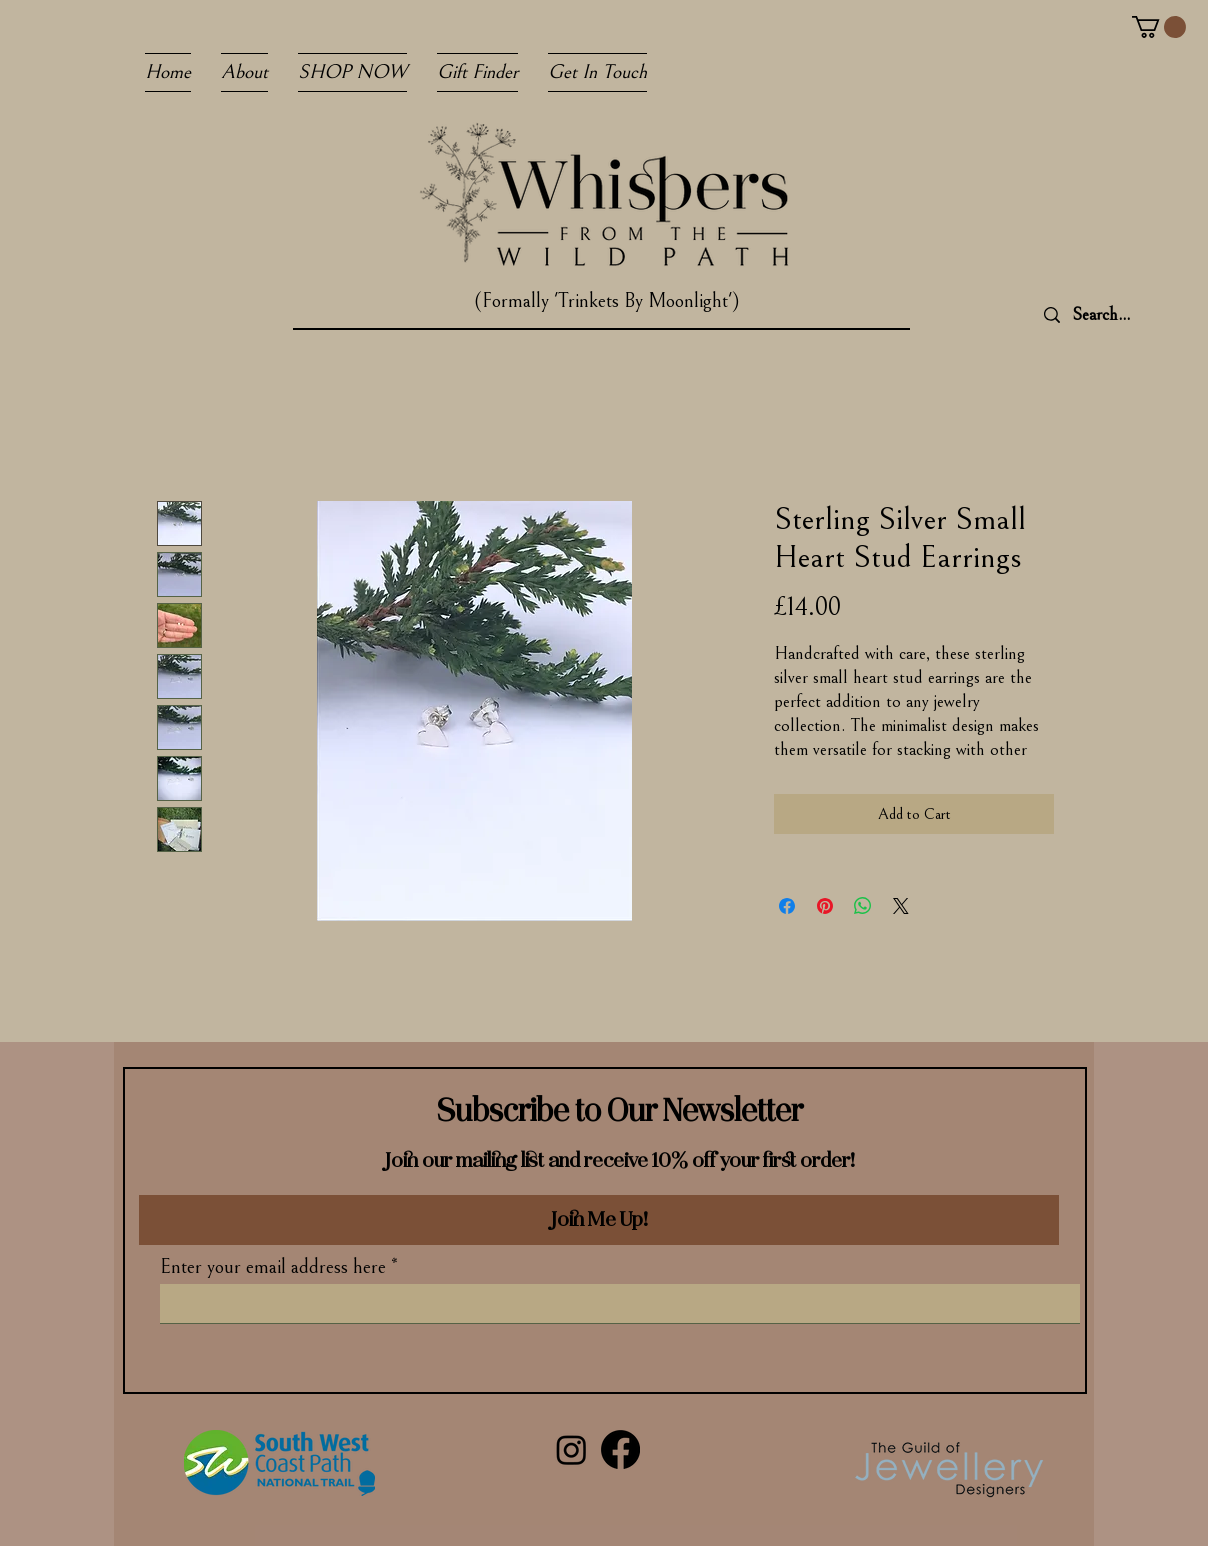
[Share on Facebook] (787, 906)
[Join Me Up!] (599, 1220)
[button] (1159, 27)
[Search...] (1131, 315)
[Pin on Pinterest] (825, 906)
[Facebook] (620, 1449)
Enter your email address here (273, 1268)
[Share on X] (901, 906)
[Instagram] (571, 1449)
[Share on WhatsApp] (863, 906)
